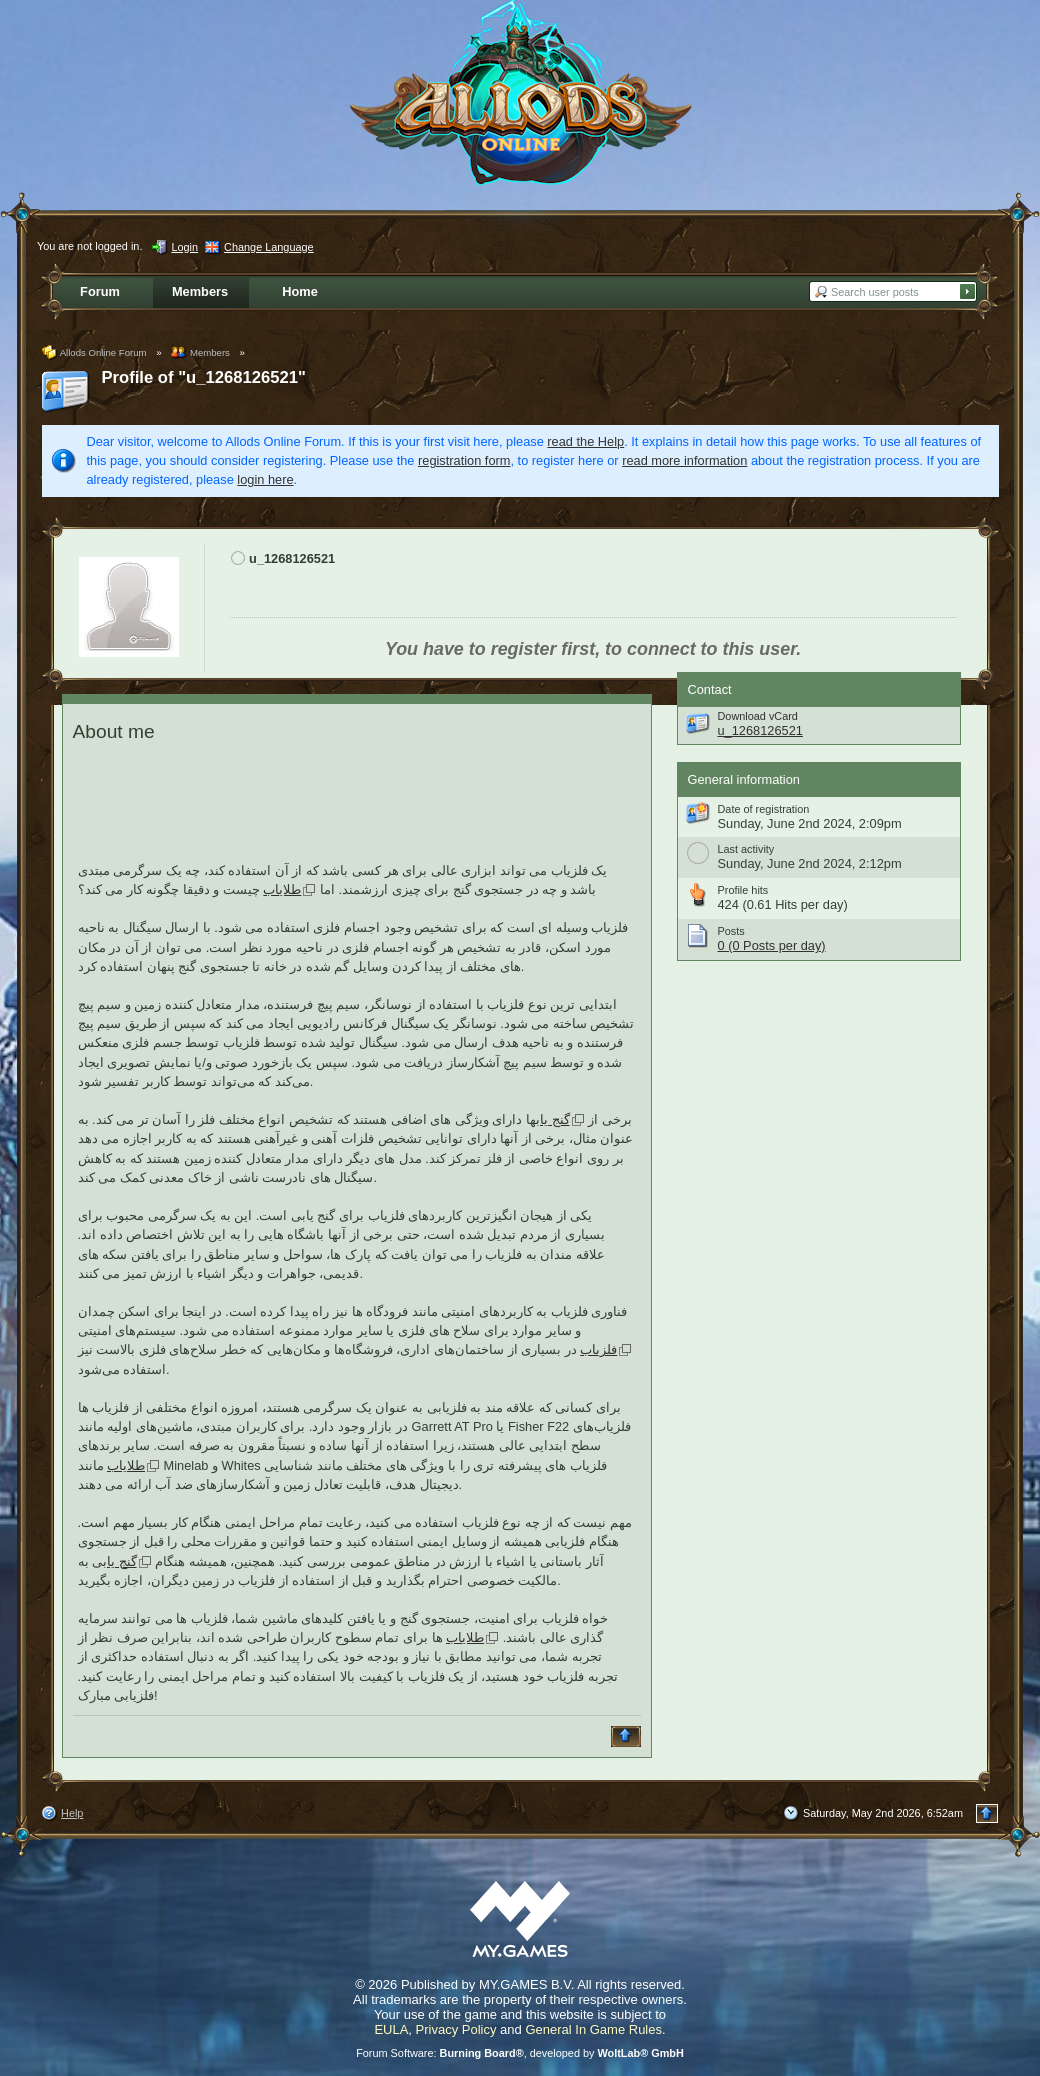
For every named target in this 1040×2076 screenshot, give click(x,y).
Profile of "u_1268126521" (204, 377)
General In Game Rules (593, 2029)
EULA (391, 2029)
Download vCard (758, 716)
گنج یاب (553, 1119)
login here (265, 479)
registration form (464, 460)
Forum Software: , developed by (520, 2053)
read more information (684, 460)
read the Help (585, 441)
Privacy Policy (456, 2029)
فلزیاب (598, 1349)
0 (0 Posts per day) (772, 945)
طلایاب (282, 889)
